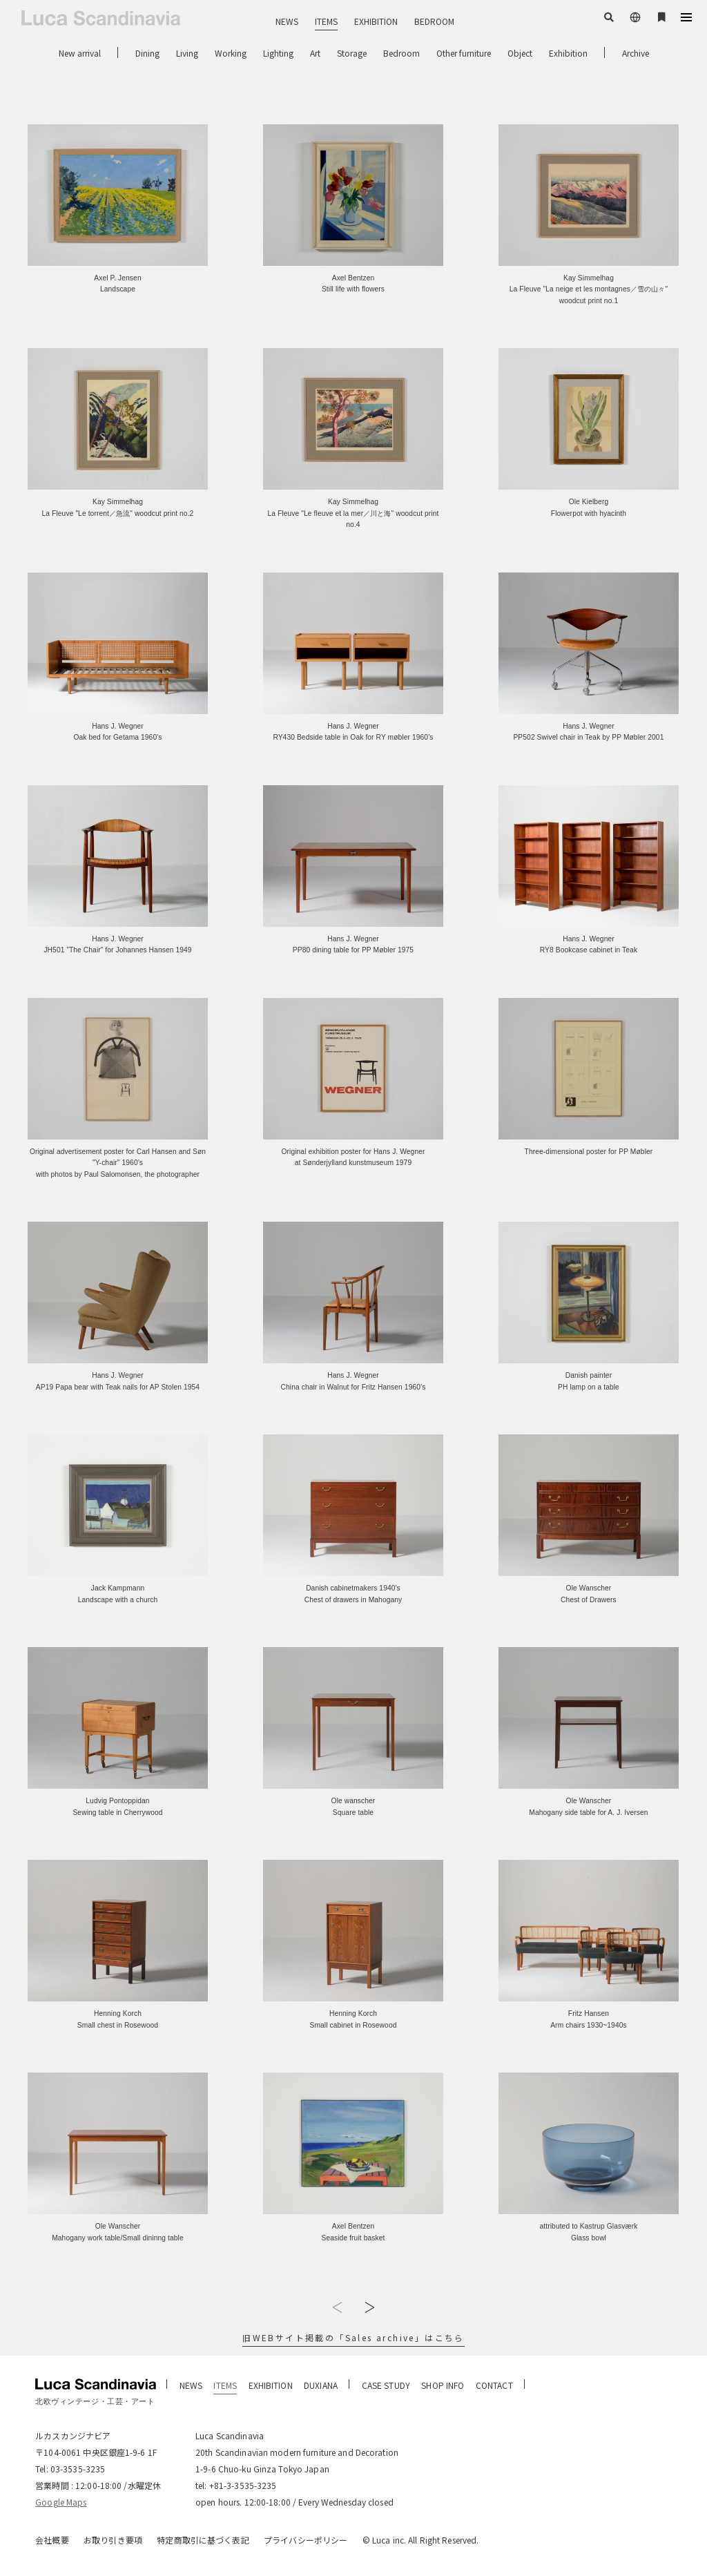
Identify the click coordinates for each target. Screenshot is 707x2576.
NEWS (286, 21)
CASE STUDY (386, 2385)
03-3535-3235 (77, 2468)
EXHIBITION (376, 21)
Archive (635, 53)
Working (230, 53)
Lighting (278, 53)
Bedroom (401, 53)
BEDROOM (434, 21)
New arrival (80, 53)
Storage (352, 53)
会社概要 (51, 2540)
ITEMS (326, 21)
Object (519, 53)
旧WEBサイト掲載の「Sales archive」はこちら (353, 2337)
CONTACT (494, 2385)
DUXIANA (321, 2385)
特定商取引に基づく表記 (203, 2540)
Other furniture (463, 53)
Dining (147, 53)
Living (187, 53)
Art (315, 53)
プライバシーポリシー (305, 2540)
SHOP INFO (442, 2385)
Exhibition (568, 53)
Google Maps (60, 2502)
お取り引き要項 (113, 2540)
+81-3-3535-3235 (243, 2485)
